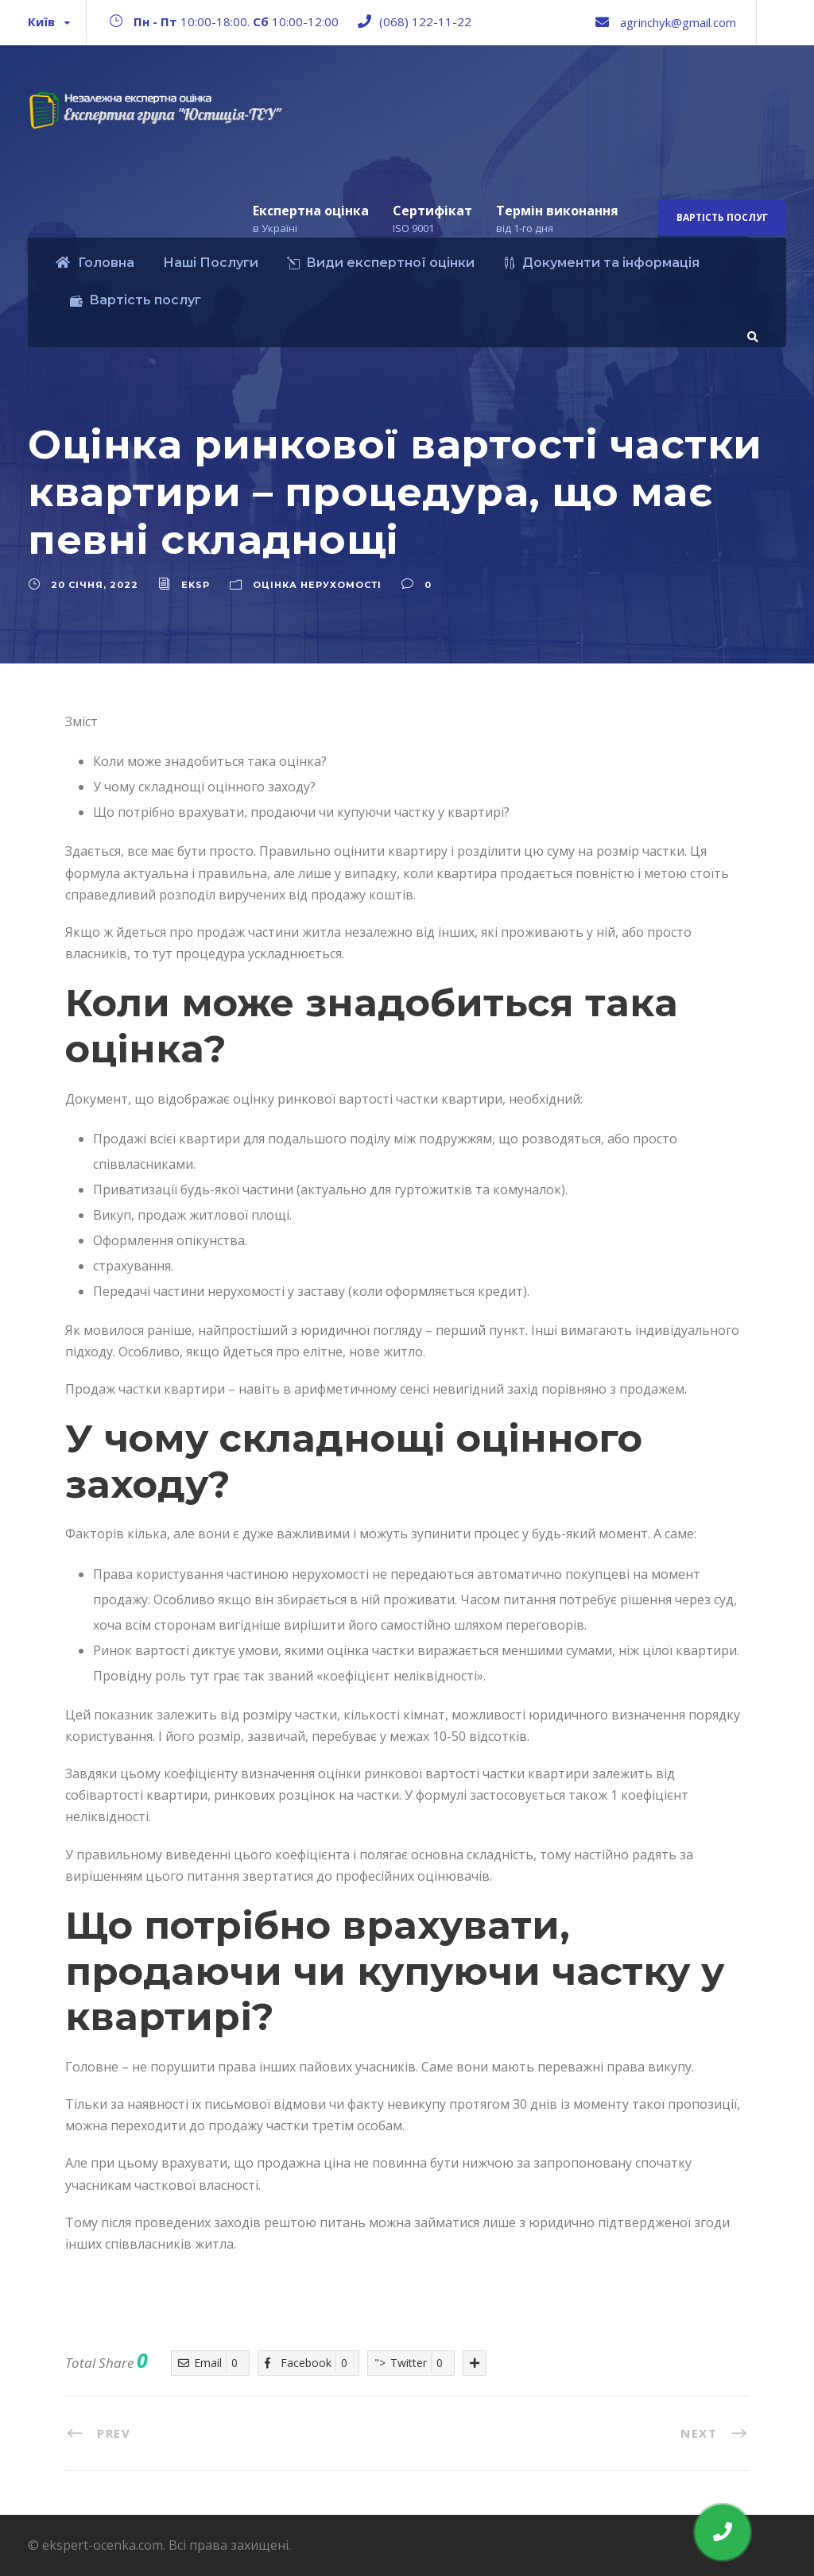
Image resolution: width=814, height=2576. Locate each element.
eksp (195, 584)
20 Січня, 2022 (94, 584)
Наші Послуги (210, 262)
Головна (95, 262)
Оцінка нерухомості (317, 584)
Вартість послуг (722, 217)
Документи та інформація (601, 262)
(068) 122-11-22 (425, 21)
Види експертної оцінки (381, 262)
